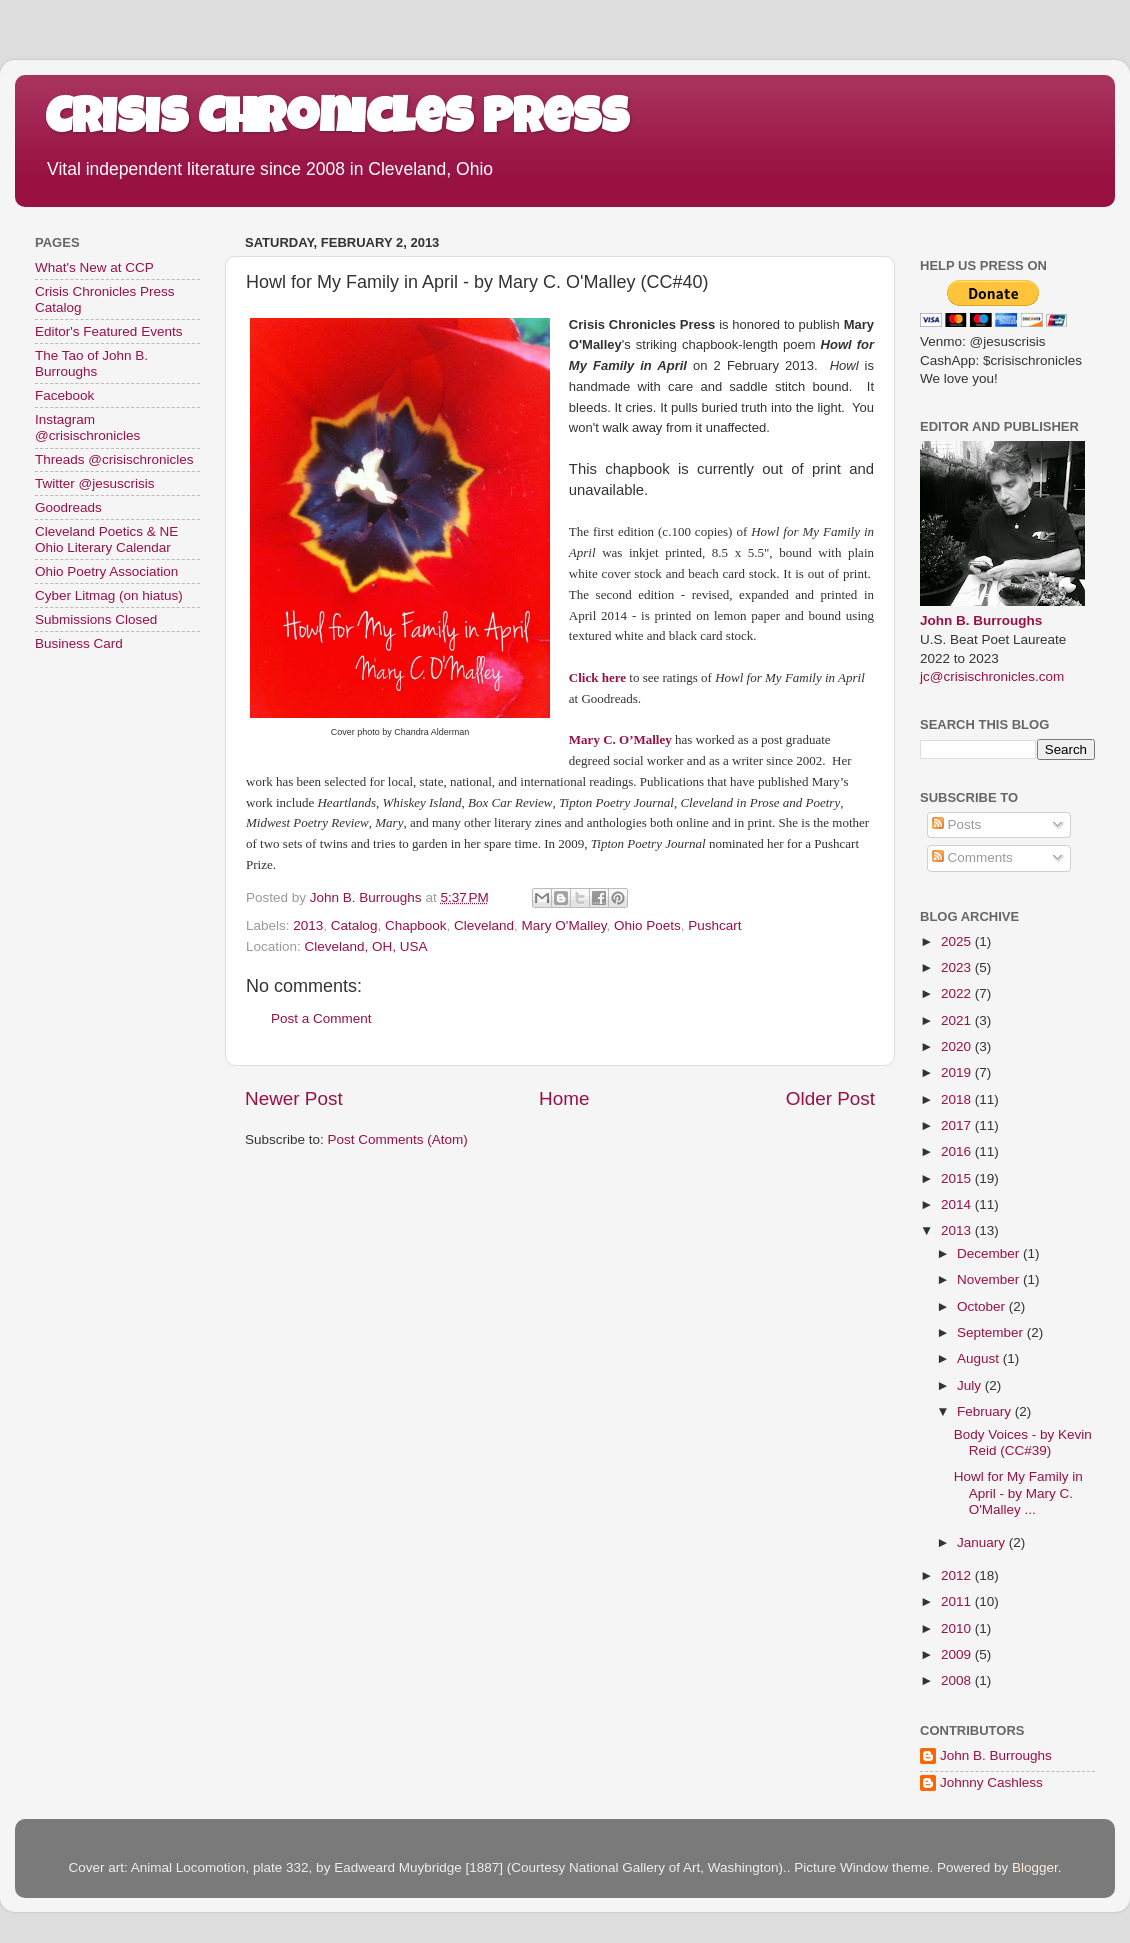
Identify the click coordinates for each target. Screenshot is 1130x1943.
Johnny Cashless (991, 1782)
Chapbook (416, 925)
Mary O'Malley (564, 925)
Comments (972, 857)
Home (564, 1098)
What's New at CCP (94, 267)
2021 (958, 1020)
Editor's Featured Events (108, 331)
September (992, 1332)
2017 (958, 1125)
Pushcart (714, 925)
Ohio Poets (647, 925)
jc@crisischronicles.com (992, 676)
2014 (958, 1204)
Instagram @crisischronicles (87, 427)
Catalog (354, 925)
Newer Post (294, 1098)
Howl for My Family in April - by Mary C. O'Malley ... (1018, 1492)
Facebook (64, 395)
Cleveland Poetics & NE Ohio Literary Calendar (106, 539)
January (983, 1542)
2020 (958, 1046)
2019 (958, 1072)
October (983, 1306)
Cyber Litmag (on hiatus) (109, 595)
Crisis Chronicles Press (337, 122)
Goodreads (68, 507)
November (990, 1279)
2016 (958, 1151)
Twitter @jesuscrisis (94, 483)
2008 (958, 1680)
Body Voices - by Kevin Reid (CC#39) (1023, 1442)
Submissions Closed (96, 619)
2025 (958, 941)
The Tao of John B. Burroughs (91, 363)
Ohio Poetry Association (106, 571)
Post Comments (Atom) (398, 1139)
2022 (958, 993)
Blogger (1035, 1867)
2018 (958, 1099)
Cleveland (484, 925)
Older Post (830, 1098)
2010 (958, 1628)
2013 (308, 925)
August (980, 1358)
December (990, 1253)
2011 (958, 1601)
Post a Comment (321, 1018)
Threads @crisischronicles (114, 459)
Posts (957, 824)
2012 (958, 1575)
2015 (958, 1178)
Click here (597, 677)
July (971, 1385)
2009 (958, 1654)
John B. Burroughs (981, 620)
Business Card (79, 643)
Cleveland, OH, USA (366, 946)
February (986, 1411)
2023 (958, 967)
